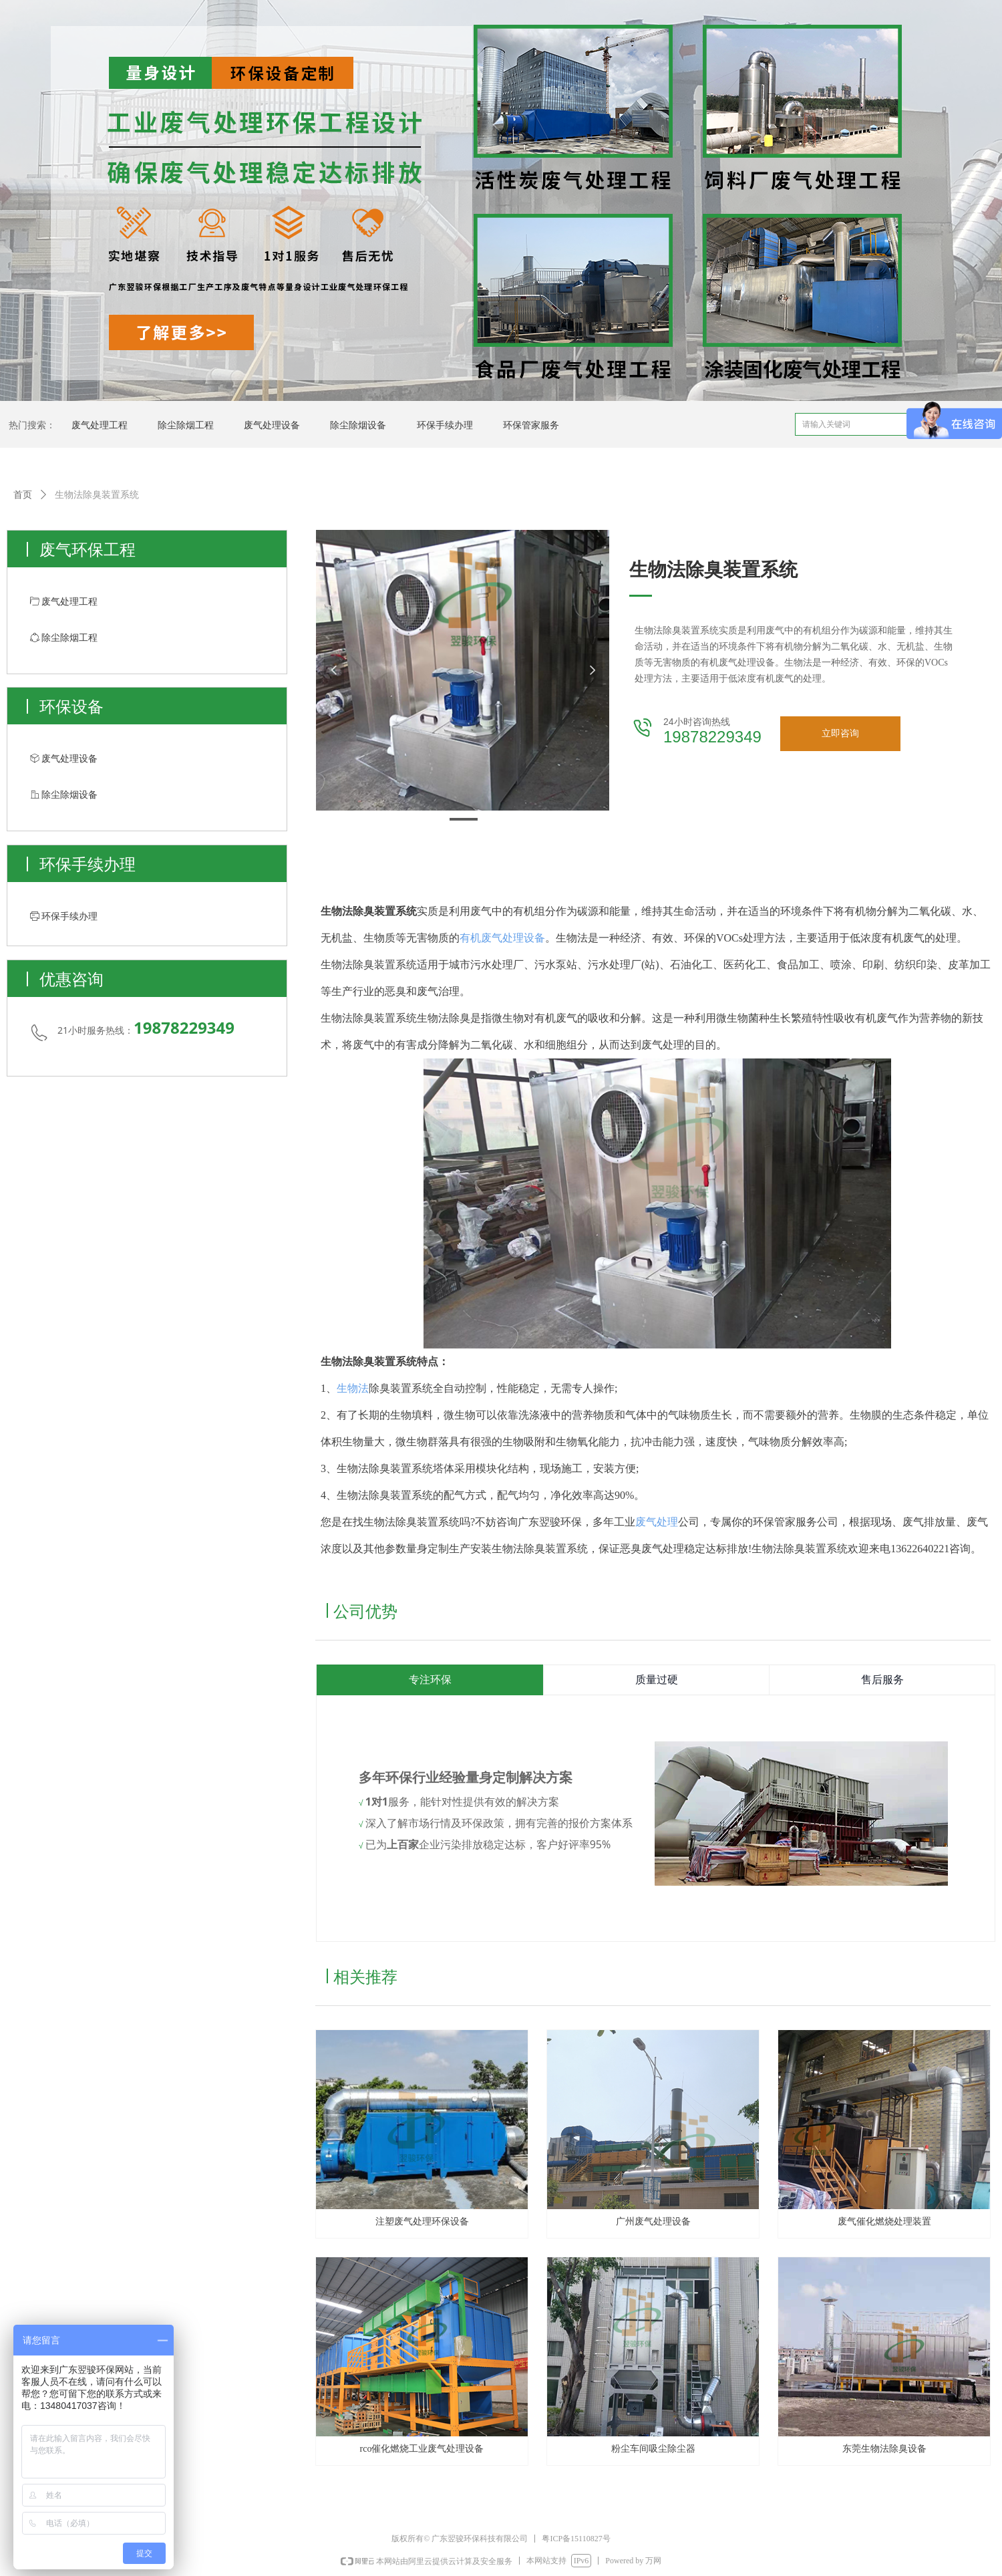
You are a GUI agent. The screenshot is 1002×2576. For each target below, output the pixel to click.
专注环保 (430, 1680)
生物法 (353, 1388)
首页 (22, 495)
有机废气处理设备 (502, 938)
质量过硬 (656, 1680)
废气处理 (656, 1522)
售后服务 (882, 1680)
